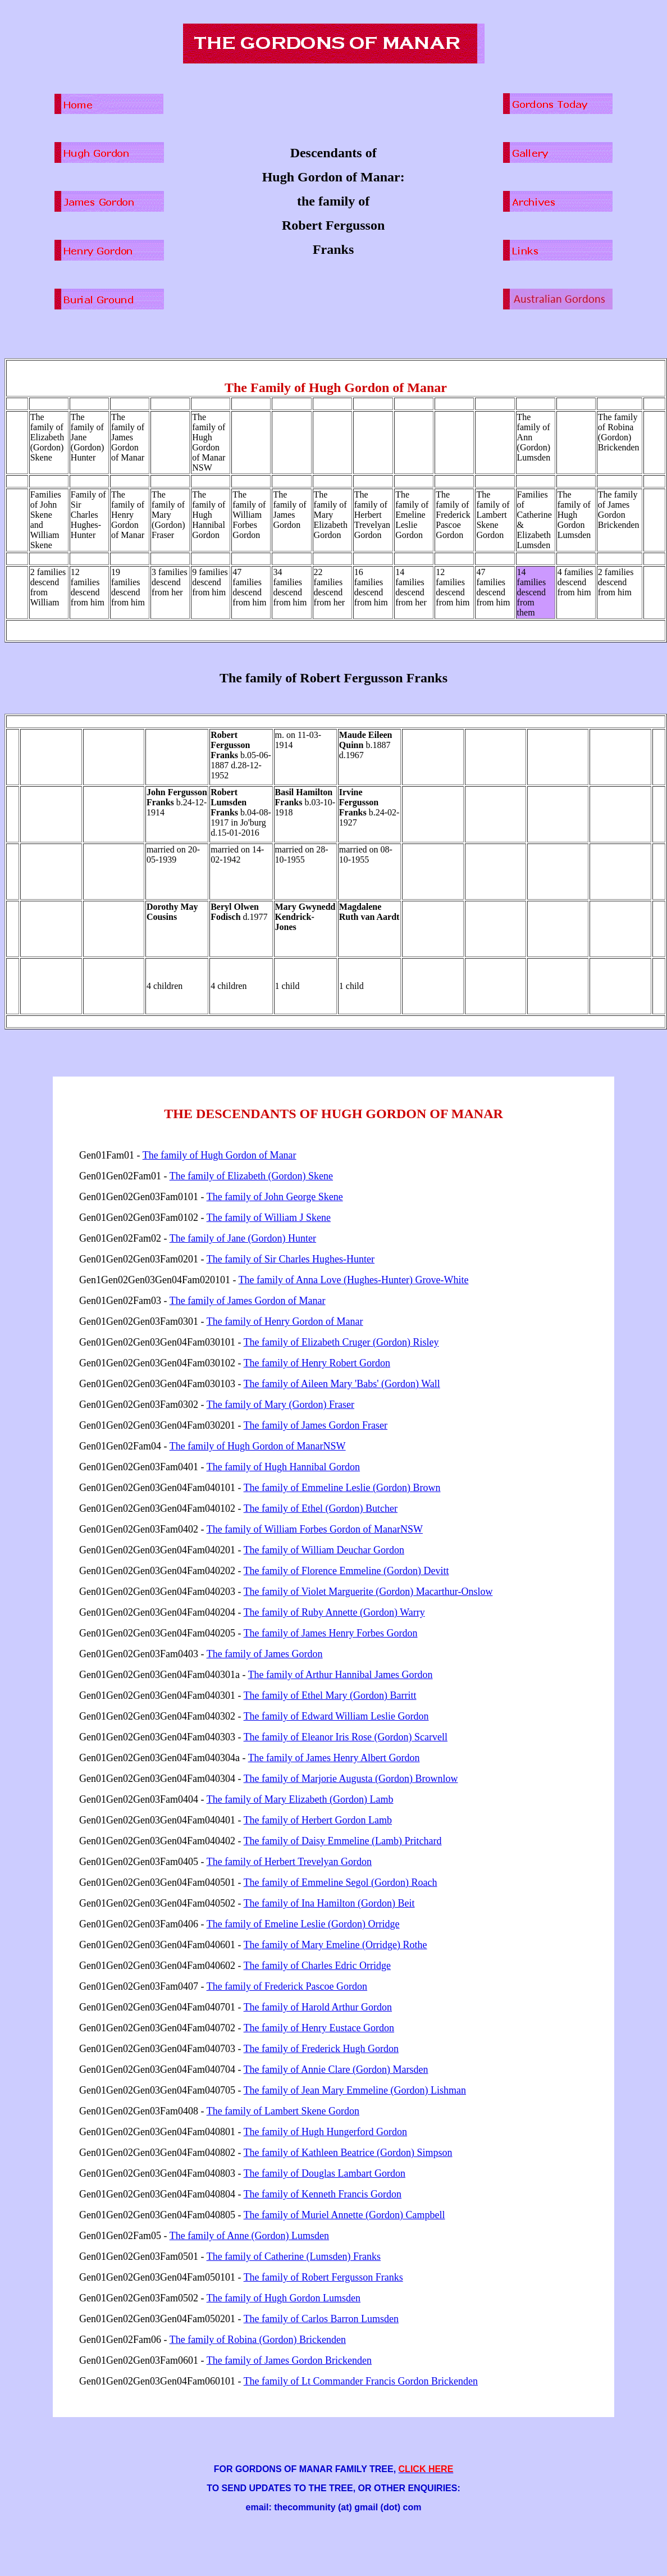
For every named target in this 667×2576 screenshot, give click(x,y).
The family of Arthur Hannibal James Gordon (340, 1674)
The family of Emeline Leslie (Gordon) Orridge (303, 1924)
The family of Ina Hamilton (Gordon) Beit (329, 1903)
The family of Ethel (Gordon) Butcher (321, 1508)
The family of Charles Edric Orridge (317, 1965)
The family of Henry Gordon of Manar (285, 1321)
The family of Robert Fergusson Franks (323, 2277)
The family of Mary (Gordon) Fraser (280, 1404)
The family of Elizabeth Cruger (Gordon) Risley (341, 1342)
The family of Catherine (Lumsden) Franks (294, 2256)
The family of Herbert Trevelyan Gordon (289, 1861)
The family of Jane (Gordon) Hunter (243, 1238)
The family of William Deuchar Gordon (324, 1550)
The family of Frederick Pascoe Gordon (287, 1986)
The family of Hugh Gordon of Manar (219, 1155)
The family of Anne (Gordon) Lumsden (249, 2235)
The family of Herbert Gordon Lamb (318, 1820)
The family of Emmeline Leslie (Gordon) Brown (342, 1487)
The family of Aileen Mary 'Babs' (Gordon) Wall (342, 1383)
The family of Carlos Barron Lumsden (321, 2318)
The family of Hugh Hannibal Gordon (283, 1466)
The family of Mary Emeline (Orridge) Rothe (335, 1944)
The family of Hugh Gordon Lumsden (283, 2298)
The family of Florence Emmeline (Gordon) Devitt (346, 1570)
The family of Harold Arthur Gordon (318, 2007)
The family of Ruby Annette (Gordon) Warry (334, 1612)
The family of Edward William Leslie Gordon (336, 1716)
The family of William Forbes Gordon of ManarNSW (315, 1529)
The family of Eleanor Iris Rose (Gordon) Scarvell (345, 1737)
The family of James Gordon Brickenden (289, 2360)
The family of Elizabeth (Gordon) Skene (251, 1176)
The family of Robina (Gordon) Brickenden (258, 2339)
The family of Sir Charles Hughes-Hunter (290, 1259)
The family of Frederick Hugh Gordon (321, 2048)
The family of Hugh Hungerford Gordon (325, 2131)
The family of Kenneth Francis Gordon (322, 2194)
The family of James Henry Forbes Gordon (331, 1633)
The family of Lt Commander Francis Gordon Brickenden (361, 2381)
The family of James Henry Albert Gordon (334, 1757)
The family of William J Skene (269, 1217)
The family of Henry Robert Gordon (317, 1363)
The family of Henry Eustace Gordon (319, 2028)
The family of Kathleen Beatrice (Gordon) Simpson (348, 2152)
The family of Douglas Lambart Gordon (324, 2173)
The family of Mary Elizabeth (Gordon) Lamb (300, 1799)
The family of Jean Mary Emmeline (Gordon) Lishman (355, 2090)
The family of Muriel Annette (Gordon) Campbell (344, 2215)
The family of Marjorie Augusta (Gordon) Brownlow (351, 1778)
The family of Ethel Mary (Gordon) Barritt (330, 1695)
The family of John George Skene (275, 1196)
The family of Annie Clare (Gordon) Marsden (336, 2069)
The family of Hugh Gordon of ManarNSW (258, 1446)
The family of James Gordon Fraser (315, 1425)
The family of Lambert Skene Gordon (283, 2111)
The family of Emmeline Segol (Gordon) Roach (340, 1882)
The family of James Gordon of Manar (248, 1300)
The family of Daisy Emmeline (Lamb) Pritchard (343, 1840)
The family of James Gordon (265, 1653)
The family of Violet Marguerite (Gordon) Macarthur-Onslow (368, 1591)
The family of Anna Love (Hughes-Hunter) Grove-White (354, 1279)
